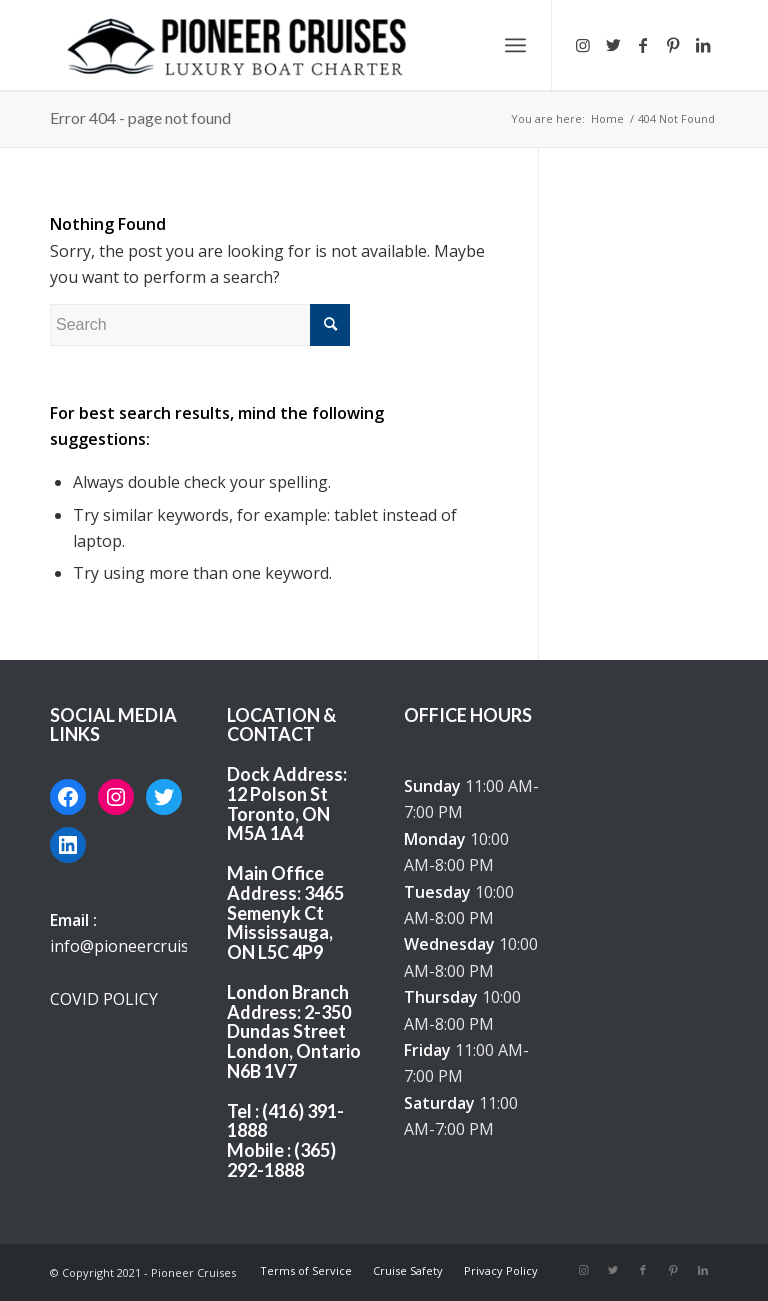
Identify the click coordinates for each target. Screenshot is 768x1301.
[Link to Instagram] (583, 45)
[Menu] (515, 45)
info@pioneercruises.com (145, 946)
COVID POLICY (104, 999)
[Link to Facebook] (643, 45)
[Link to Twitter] (613, 45)
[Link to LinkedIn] (703, 45)
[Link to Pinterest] (673, 45)
